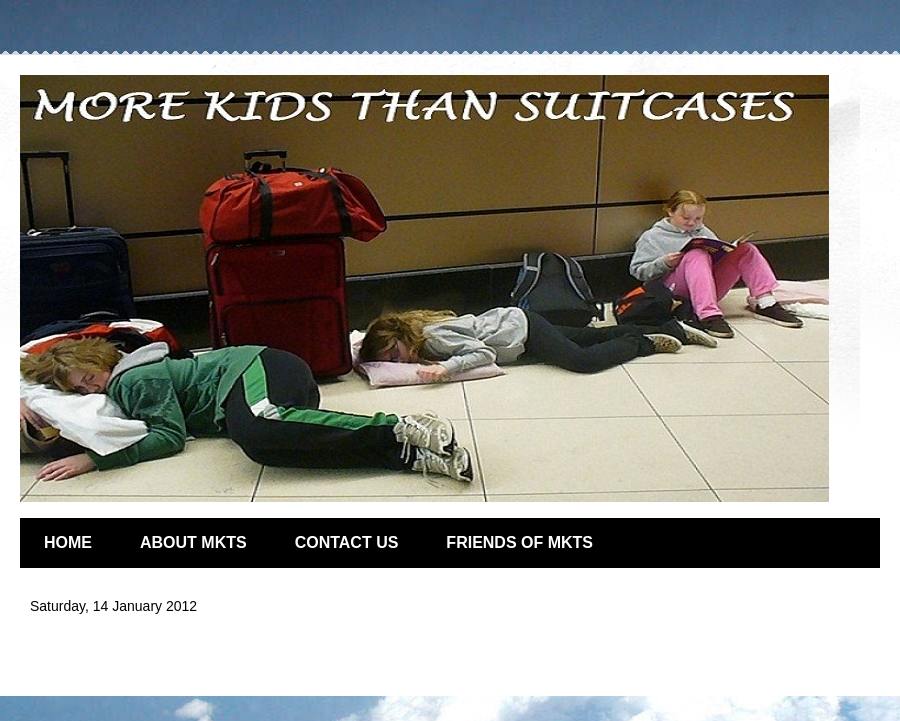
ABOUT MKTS (193, 542)
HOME (68, 542)
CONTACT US (347, 542)
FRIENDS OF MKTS (519, 542)
